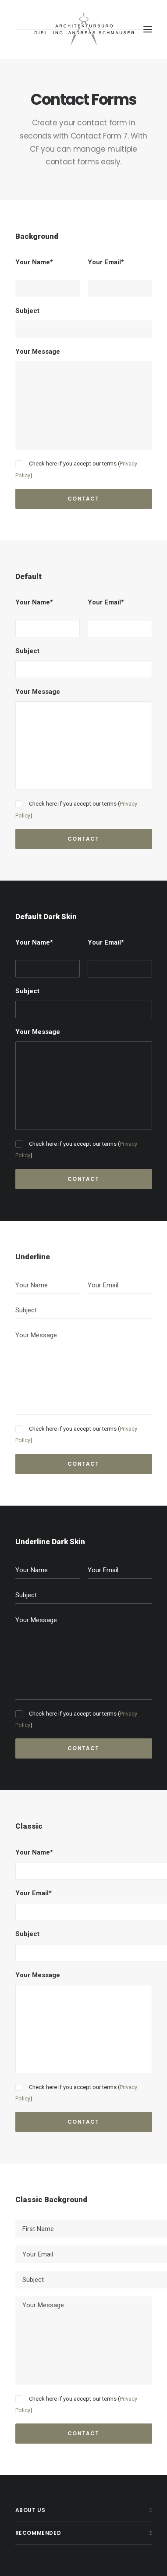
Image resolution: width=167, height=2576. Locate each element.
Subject (27, 311)
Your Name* (34, 262)
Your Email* (106, 262)
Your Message (37, 351)
